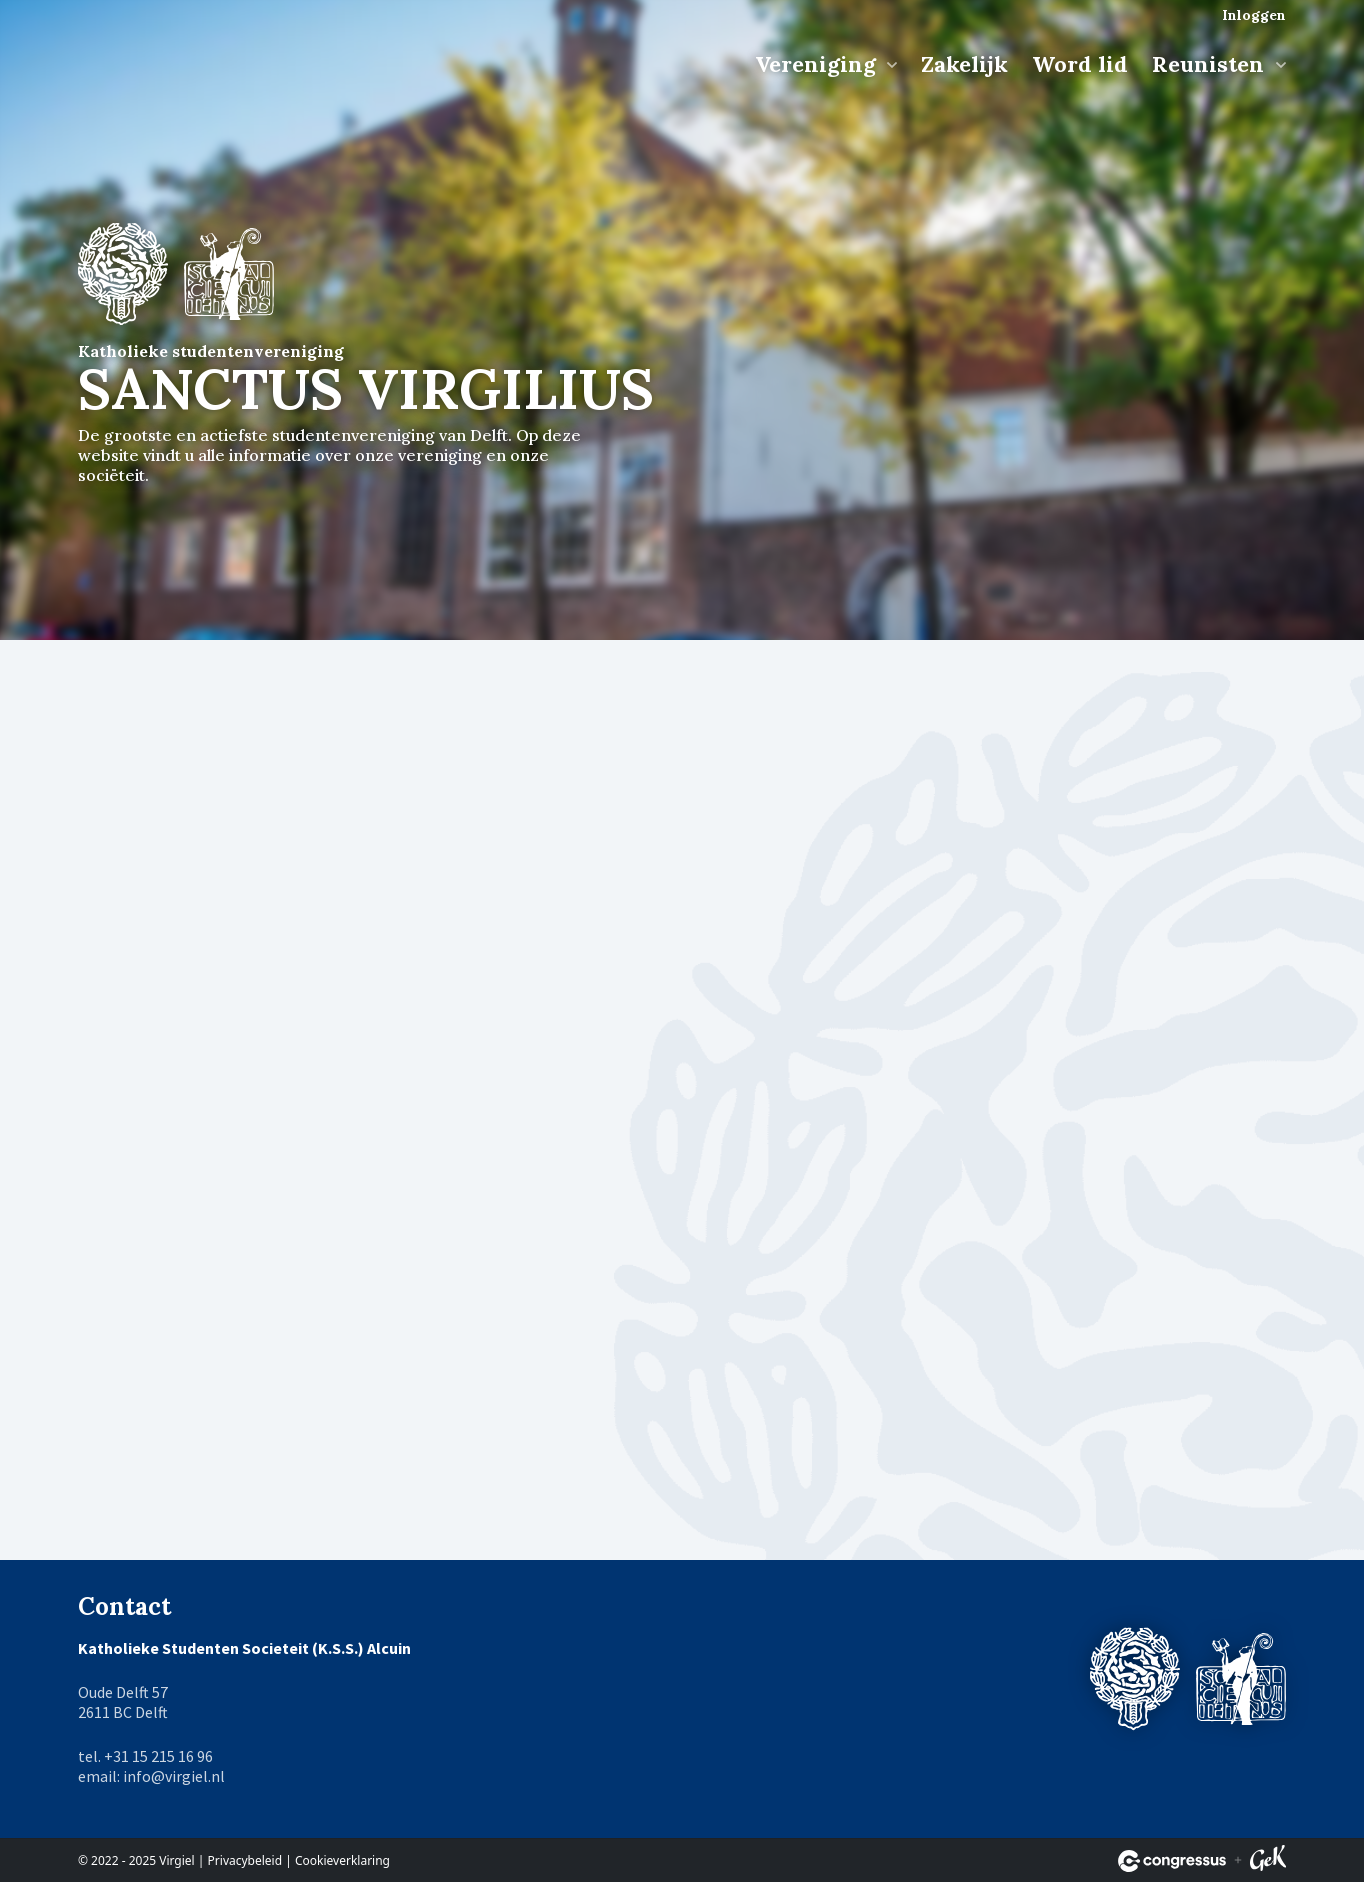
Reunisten (1211, 64)
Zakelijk (964, 64)
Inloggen (1254, 15)
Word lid (1080, 64)
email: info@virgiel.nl (151, 1776)
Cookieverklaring (342, 1860)
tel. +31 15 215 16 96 (145, 1756)
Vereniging (818, 64)
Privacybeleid (245, 1860)
